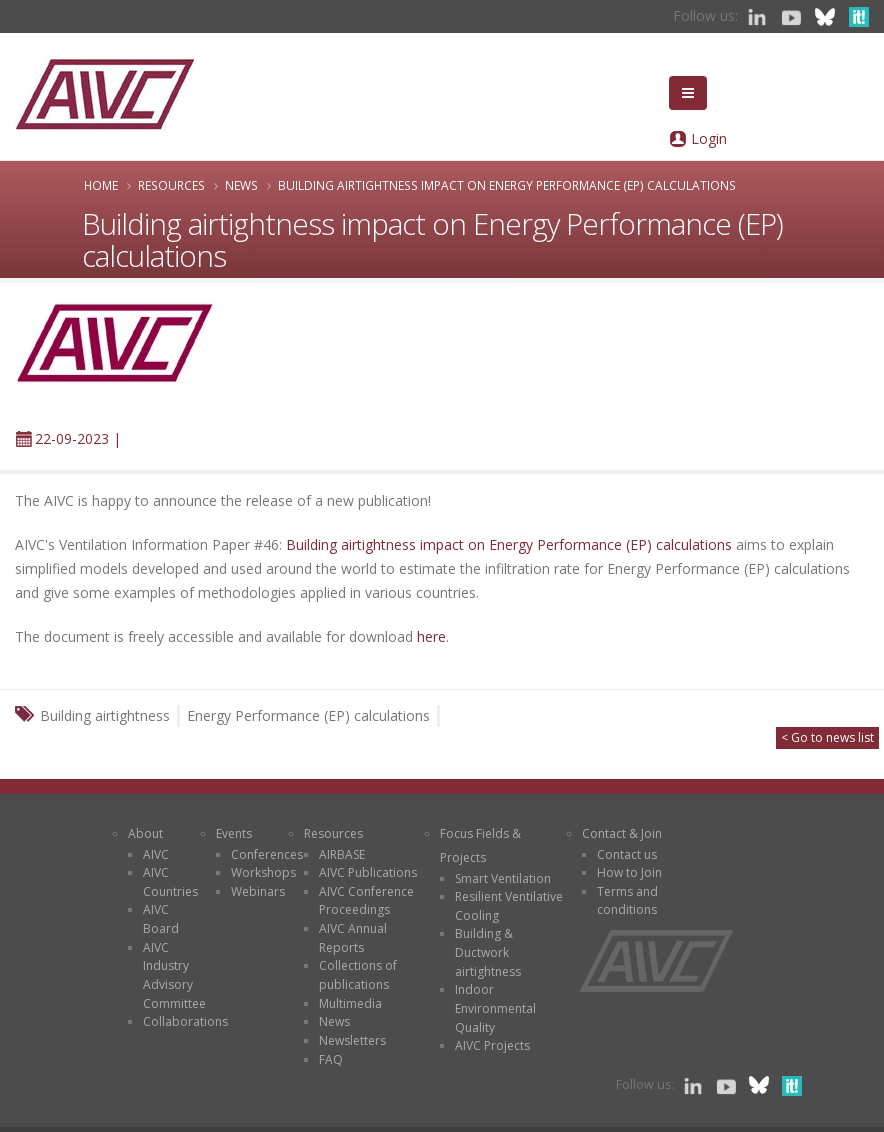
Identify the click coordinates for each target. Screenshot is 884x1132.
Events (234, 833)
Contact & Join (622, 833)
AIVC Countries (170, 882)
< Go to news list (827, 737)
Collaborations (185, 1021)
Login (709, 138)
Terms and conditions (627, 901)
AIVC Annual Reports (353, 938)
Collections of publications (358, 975)
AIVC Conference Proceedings (366, 901)
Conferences (267, 854)
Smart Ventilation (503, 878)
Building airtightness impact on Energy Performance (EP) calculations (509, 544)
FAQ (331, 1059)
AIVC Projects (492, 1045)
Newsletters (352, 1040)
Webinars (258, 891)
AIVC (156, 854)
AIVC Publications (368, 872)
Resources (171, 185)
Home (101, 185)
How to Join (629, 872)
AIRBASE (342, 854)
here (431, 636)
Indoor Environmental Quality (495, 1008)
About (145, 833)
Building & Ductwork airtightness (488, 952)
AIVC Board (161, 919)
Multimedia (350, 1003)
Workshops (263, 872)
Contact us (627, 854)
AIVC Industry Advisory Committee (174, 975)
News (241, 185)
